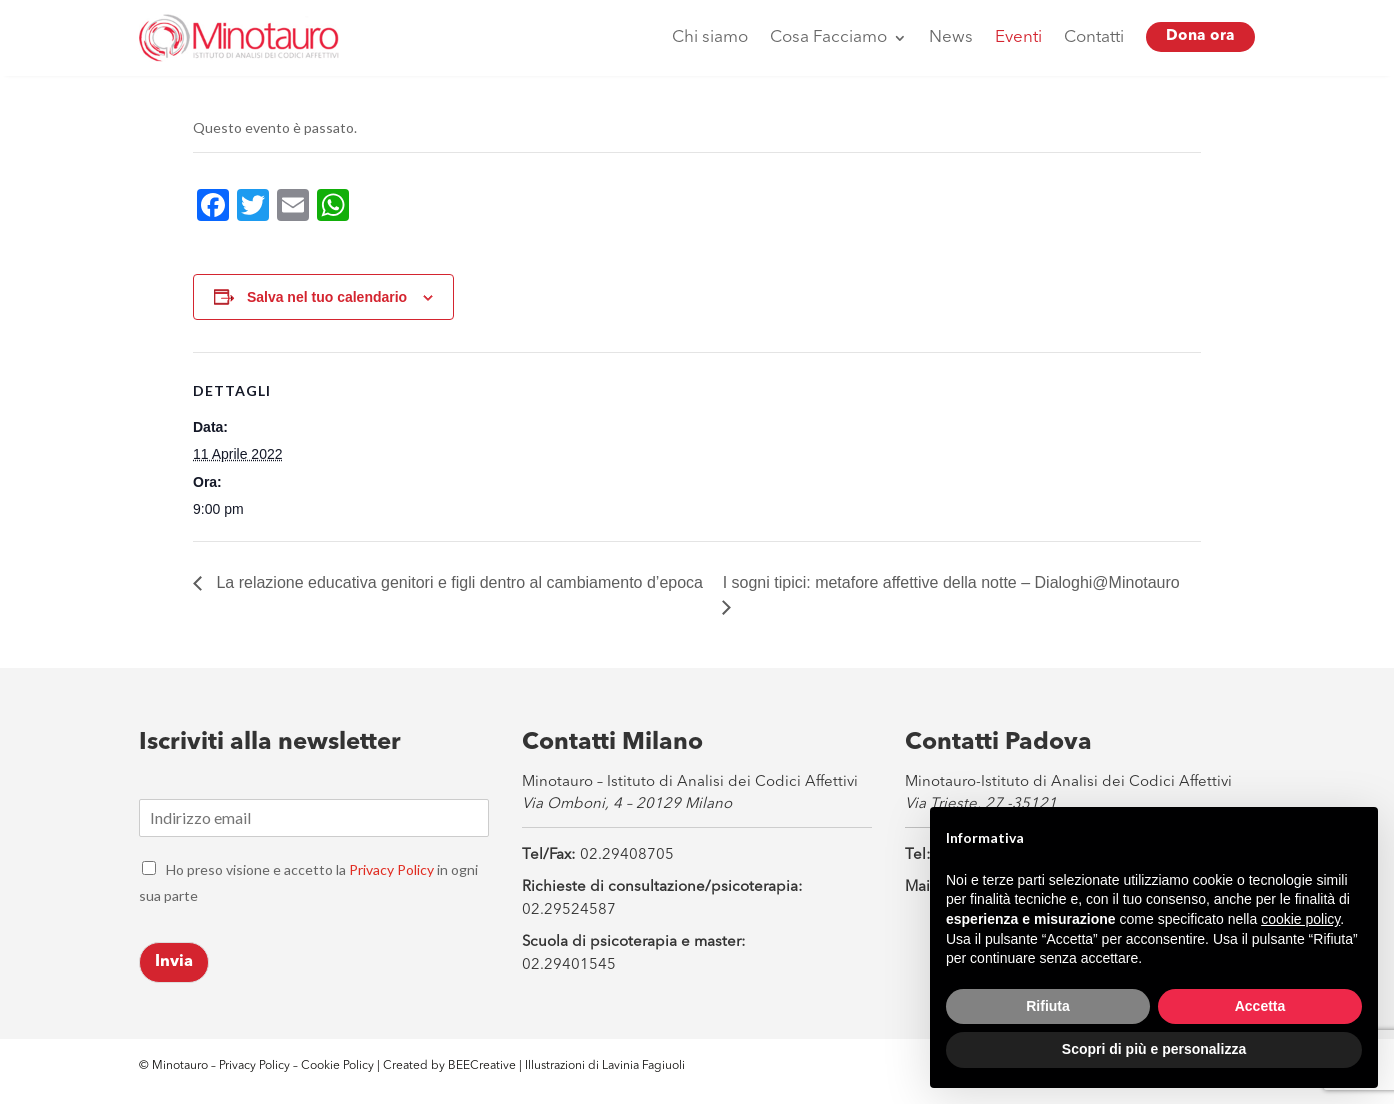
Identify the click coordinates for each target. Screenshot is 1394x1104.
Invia (174, 962)
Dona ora (1200, 36)
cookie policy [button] (1300, 919)
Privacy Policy (391, 869)
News (951, 37)
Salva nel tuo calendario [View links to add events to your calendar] (327, 297)
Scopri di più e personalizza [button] (1154, 1049)
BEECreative (480, 1066)
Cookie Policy (339, 1066)
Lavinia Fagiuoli (643, 1066)
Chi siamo (710, 37)
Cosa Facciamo (828, 37)
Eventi (1018, 37)
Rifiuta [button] (1048, 1006)
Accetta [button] (1260, 1006)
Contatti (1094, 37)
